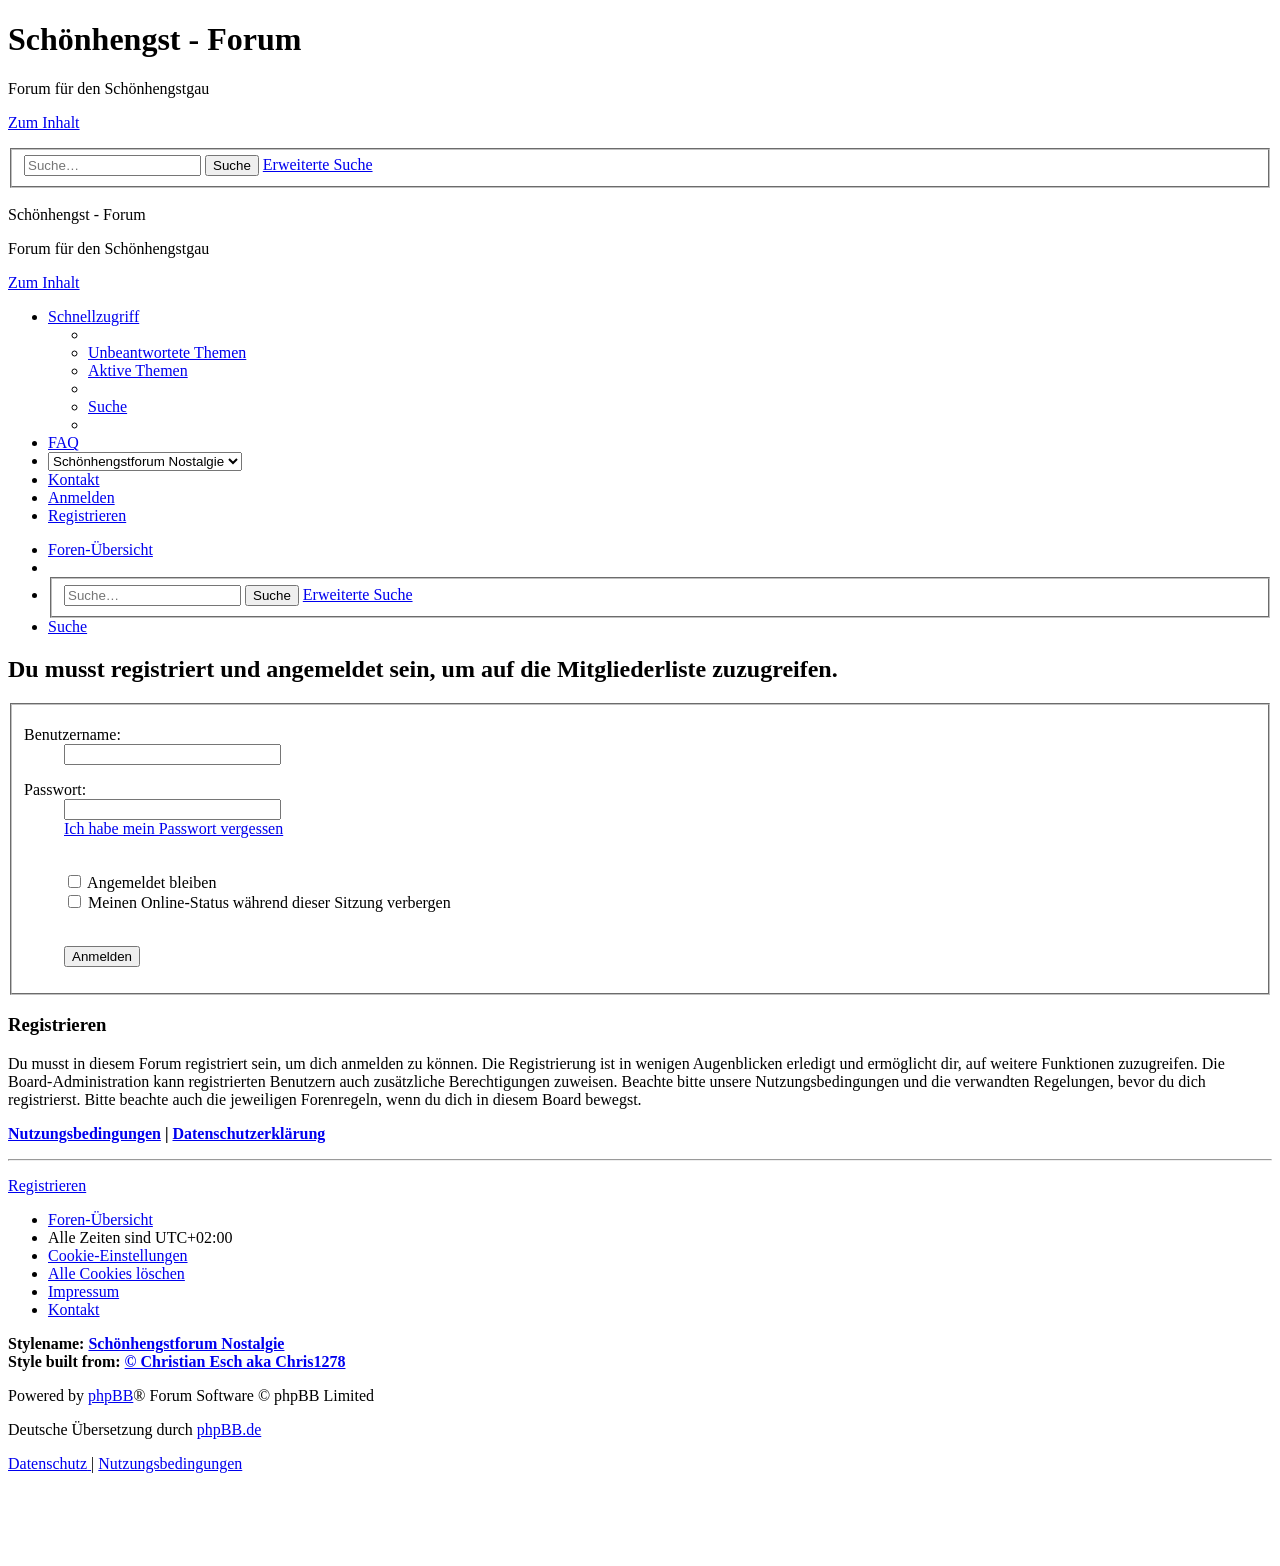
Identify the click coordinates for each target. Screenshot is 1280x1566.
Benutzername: (72, 734)
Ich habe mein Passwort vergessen (173, 828)
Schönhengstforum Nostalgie (186, 1343)
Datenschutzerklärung (248, 1133)
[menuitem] (167, 352)
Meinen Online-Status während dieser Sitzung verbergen (259, 902)
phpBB (110, 1395)
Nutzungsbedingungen (84, 1133)
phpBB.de (229, 1429)
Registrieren (47, 1185)
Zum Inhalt (44, 122)
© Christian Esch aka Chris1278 (235, 1361)
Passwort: (55, 789)
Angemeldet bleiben (142, 882)
